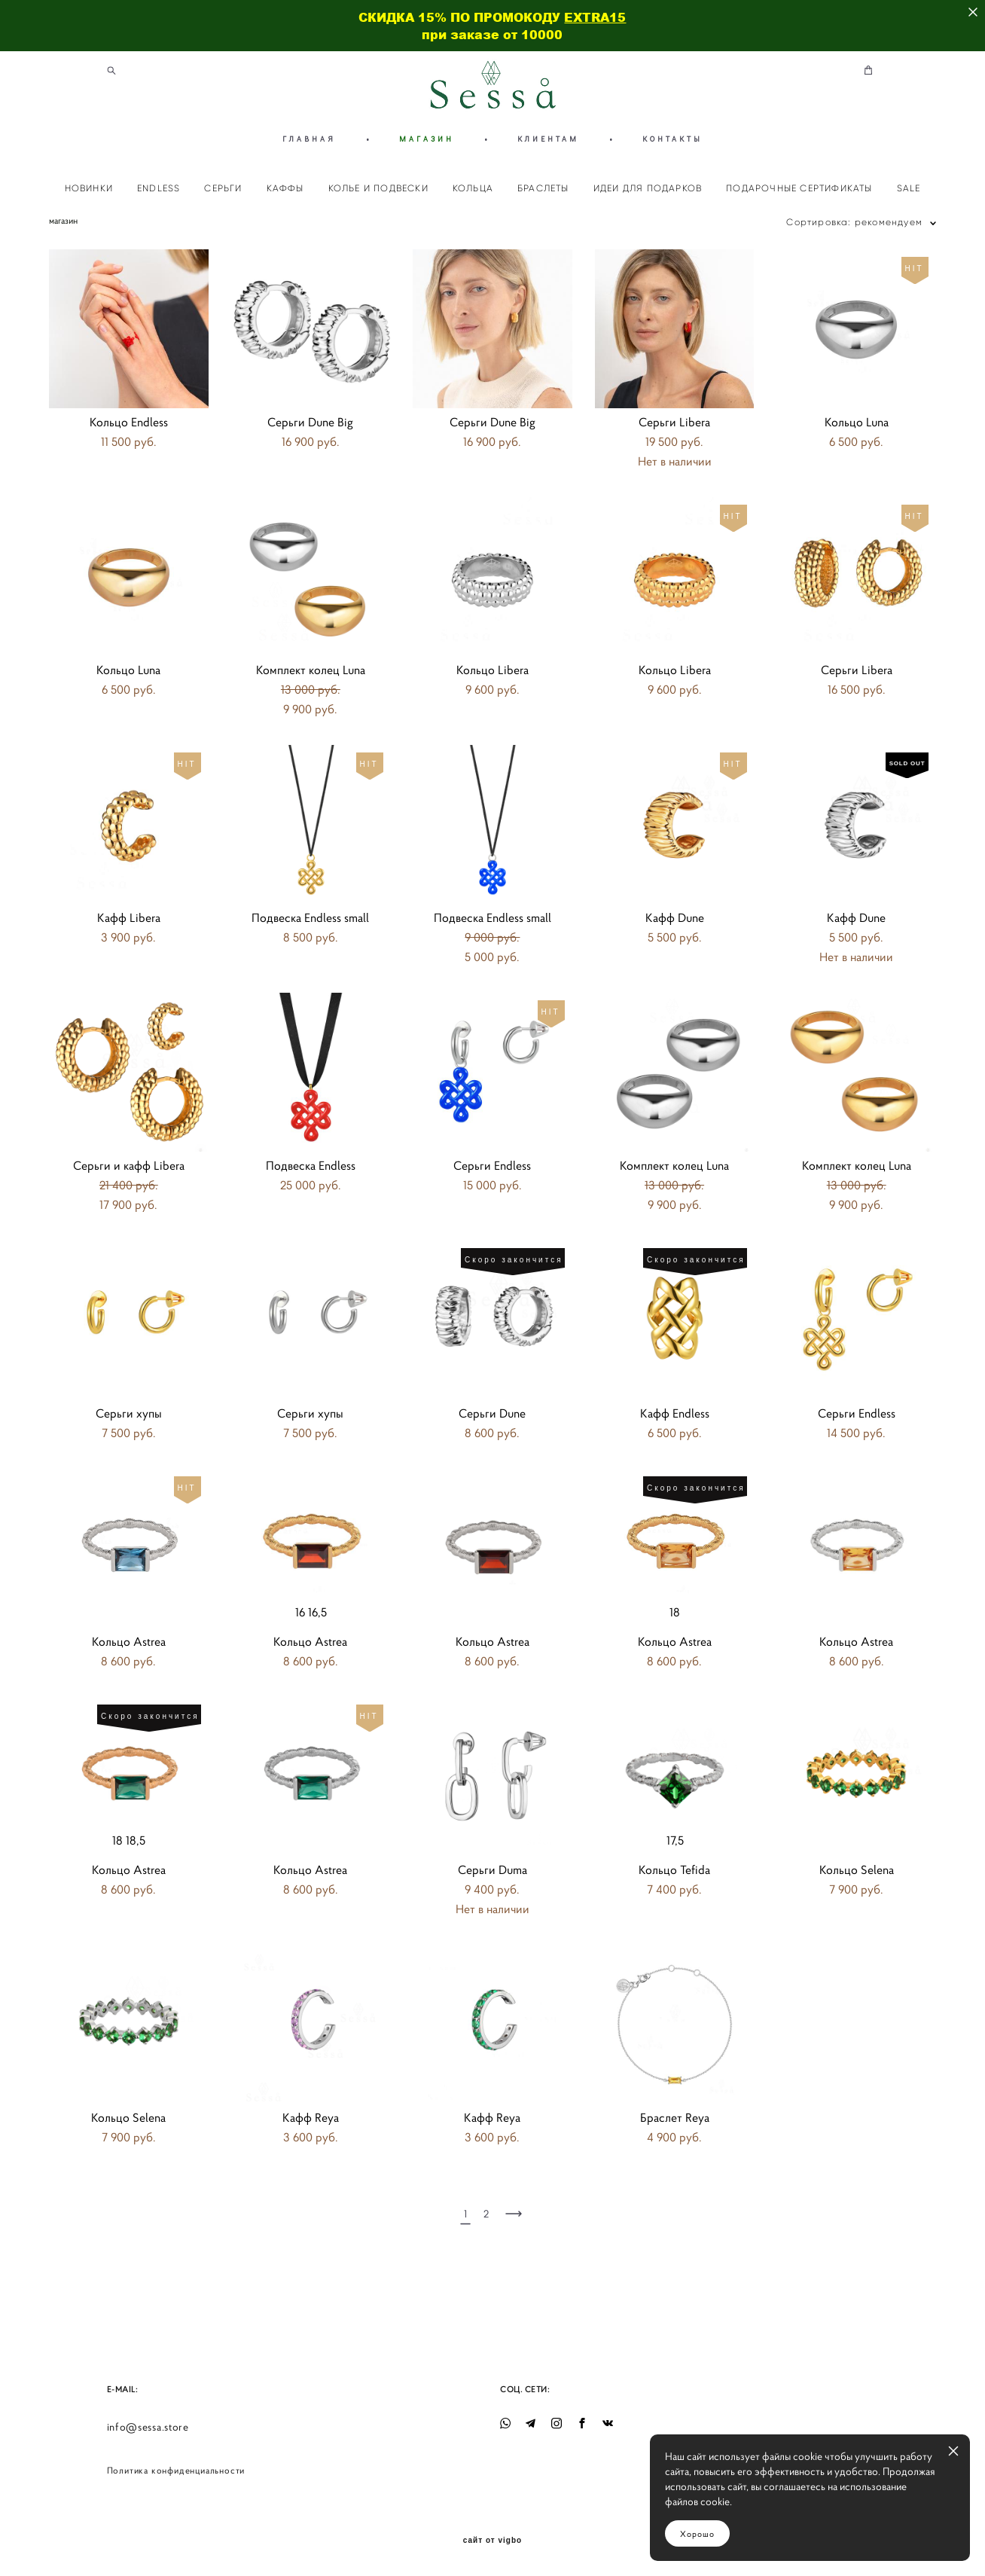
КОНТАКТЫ (672, 139)
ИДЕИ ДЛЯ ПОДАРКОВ (647, 188)
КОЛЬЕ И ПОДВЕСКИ (378, 188)
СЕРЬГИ (223, 188)
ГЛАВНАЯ (309, 139)
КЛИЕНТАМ (548, 139)
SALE (909, 188)
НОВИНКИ (89, 188)
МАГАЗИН (426, 139)
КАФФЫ (285, 188)
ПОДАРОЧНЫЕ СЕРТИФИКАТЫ (799, 188)
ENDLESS (158, 188)
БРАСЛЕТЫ (543, 188)
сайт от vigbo (492, 2540)
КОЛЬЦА (473, 188)
